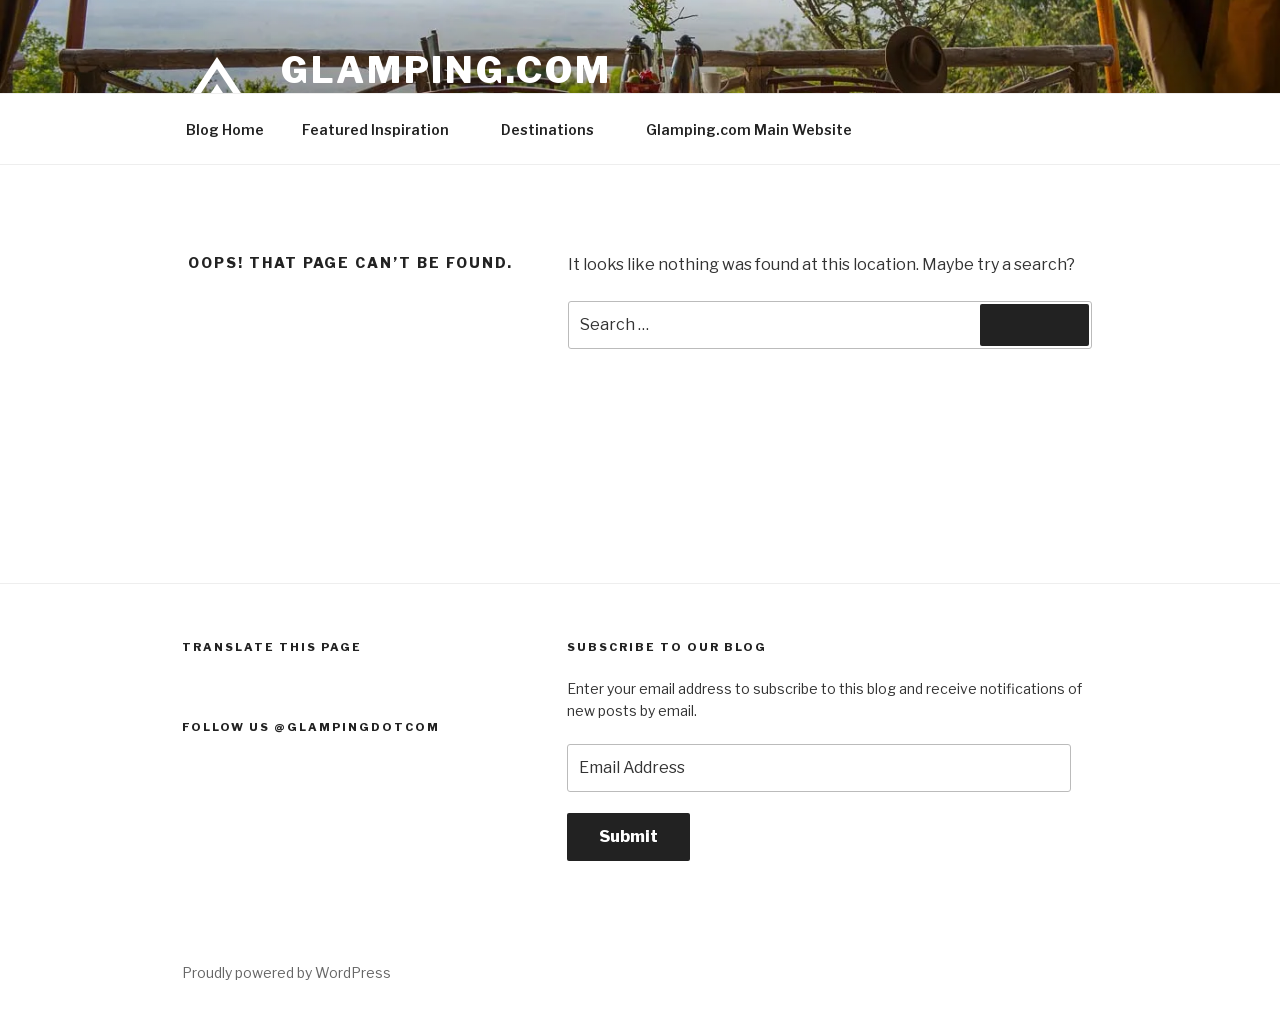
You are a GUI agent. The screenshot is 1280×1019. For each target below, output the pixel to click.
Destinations (557, 129)
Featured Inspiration (385, 129)
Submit (628, 836)
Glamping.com (446, 70)
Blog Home (225, 129)
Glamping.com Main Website (749, 129)
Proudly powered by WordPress (286, 972)
